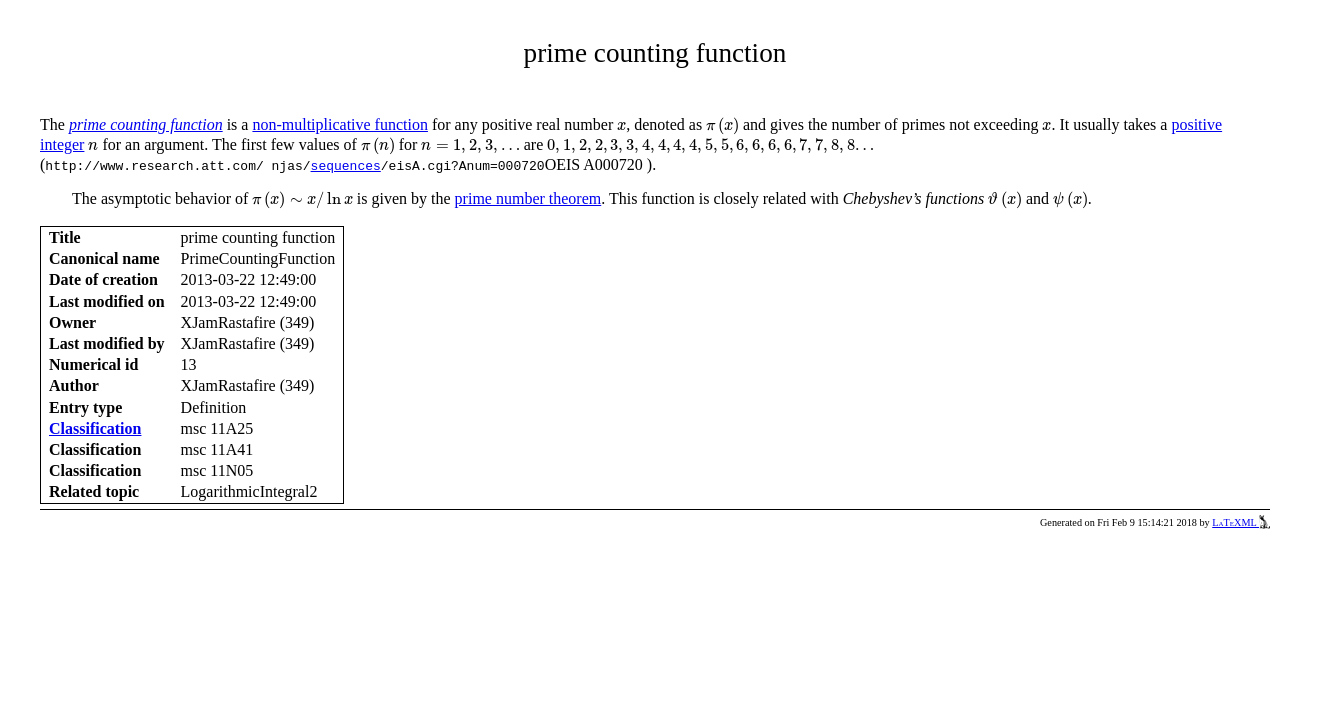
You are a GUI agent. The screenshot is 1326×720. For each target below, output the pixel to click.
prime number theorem (528, 198)
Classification (95, 428)
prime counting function (146, 124)
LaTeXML (1241, 522)
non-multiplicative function (340, 124)
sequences (346, 165)
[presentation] (621, 126)
